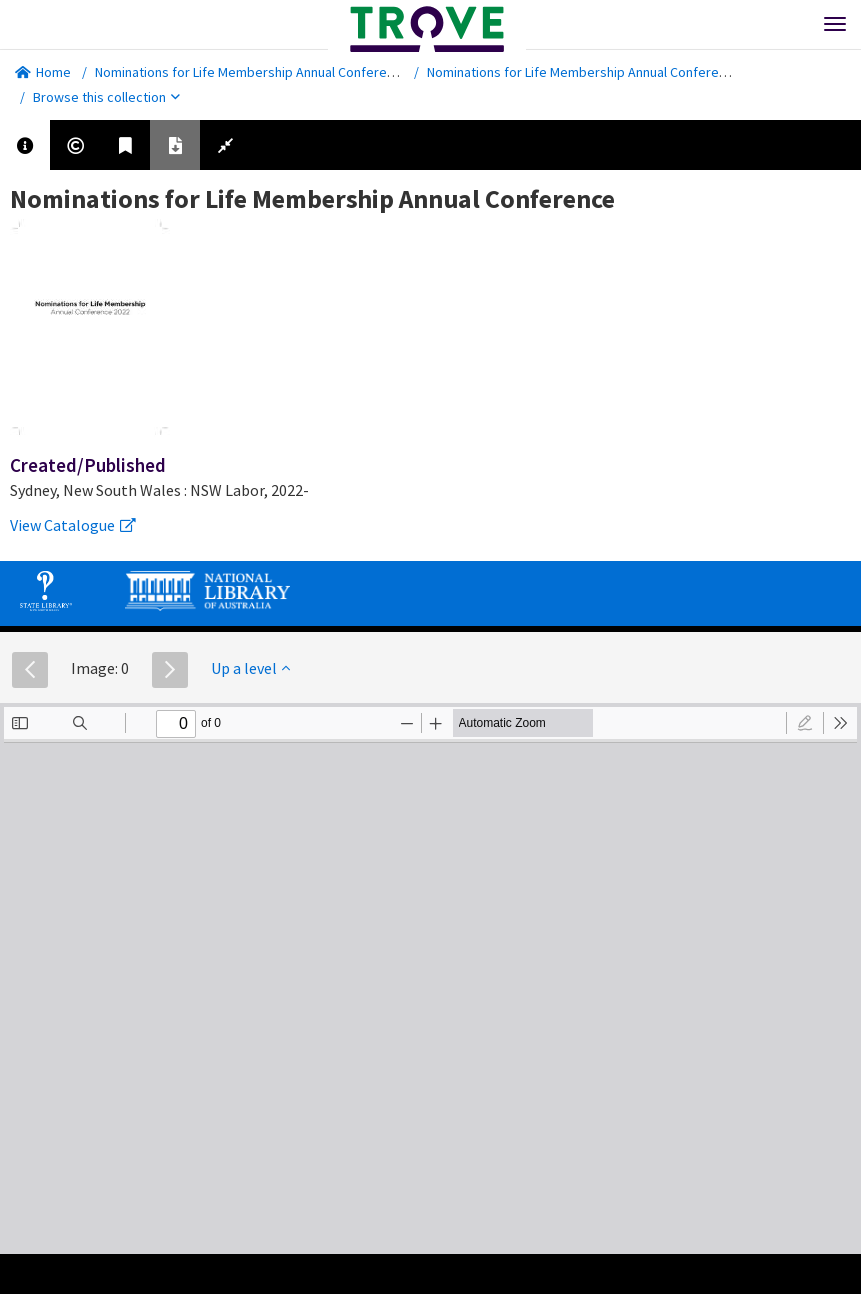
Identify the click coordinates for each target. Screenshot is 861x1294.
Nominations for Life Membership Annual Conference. (253, 72)
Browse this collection (106, 97)
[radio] (805, 723)
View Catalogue (73, 525)
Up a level (250, 668)
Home (43, 72)
